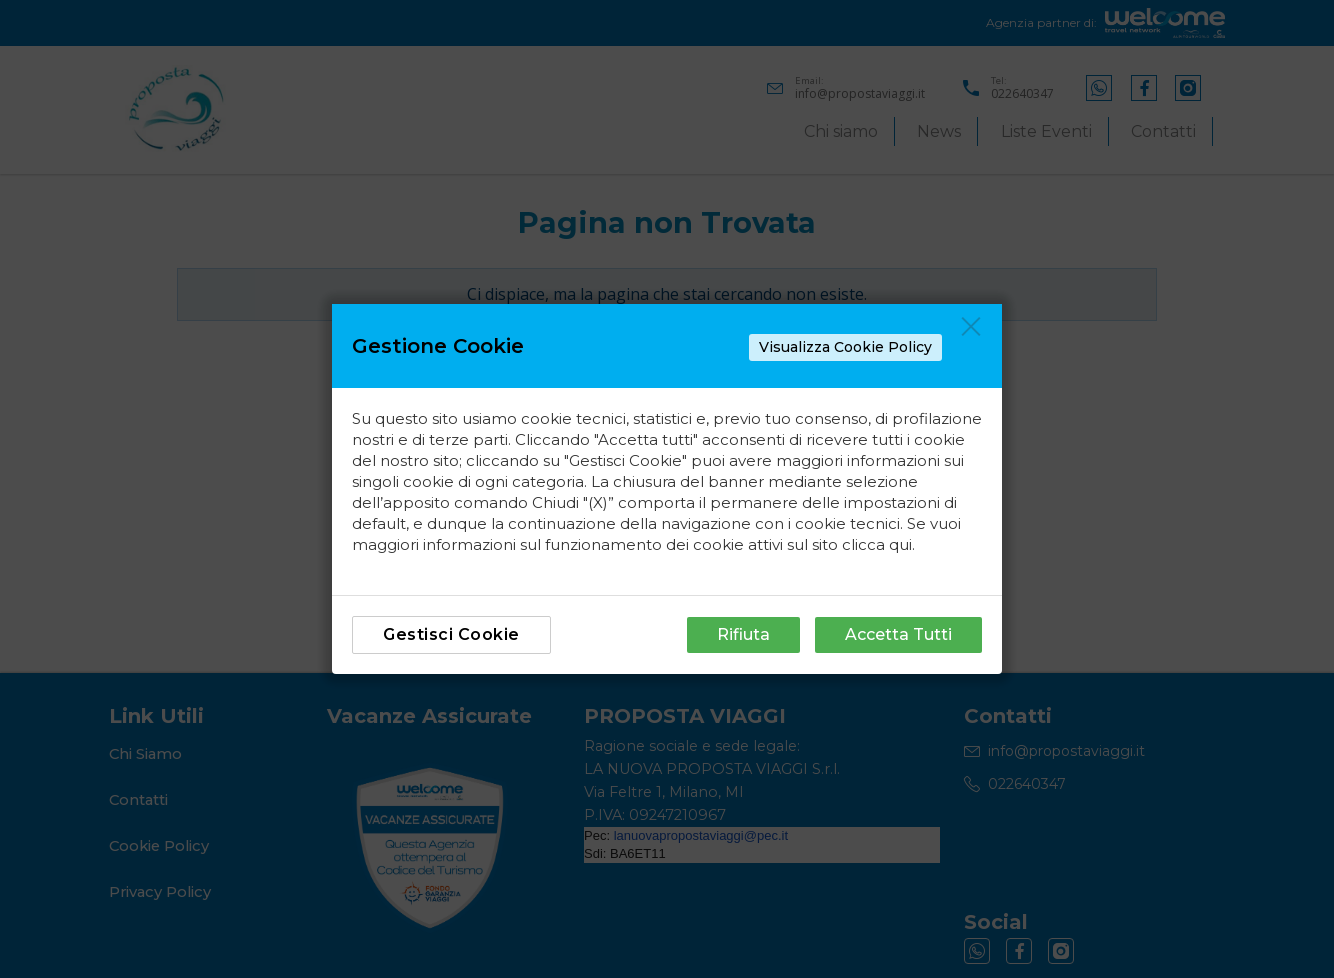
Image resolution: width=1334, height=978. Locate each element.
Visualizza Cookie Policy (845, 347)
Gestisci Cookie (451, 634)
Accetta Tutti (898, 634)
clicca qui (877, 544)
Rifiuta (743, 634)
